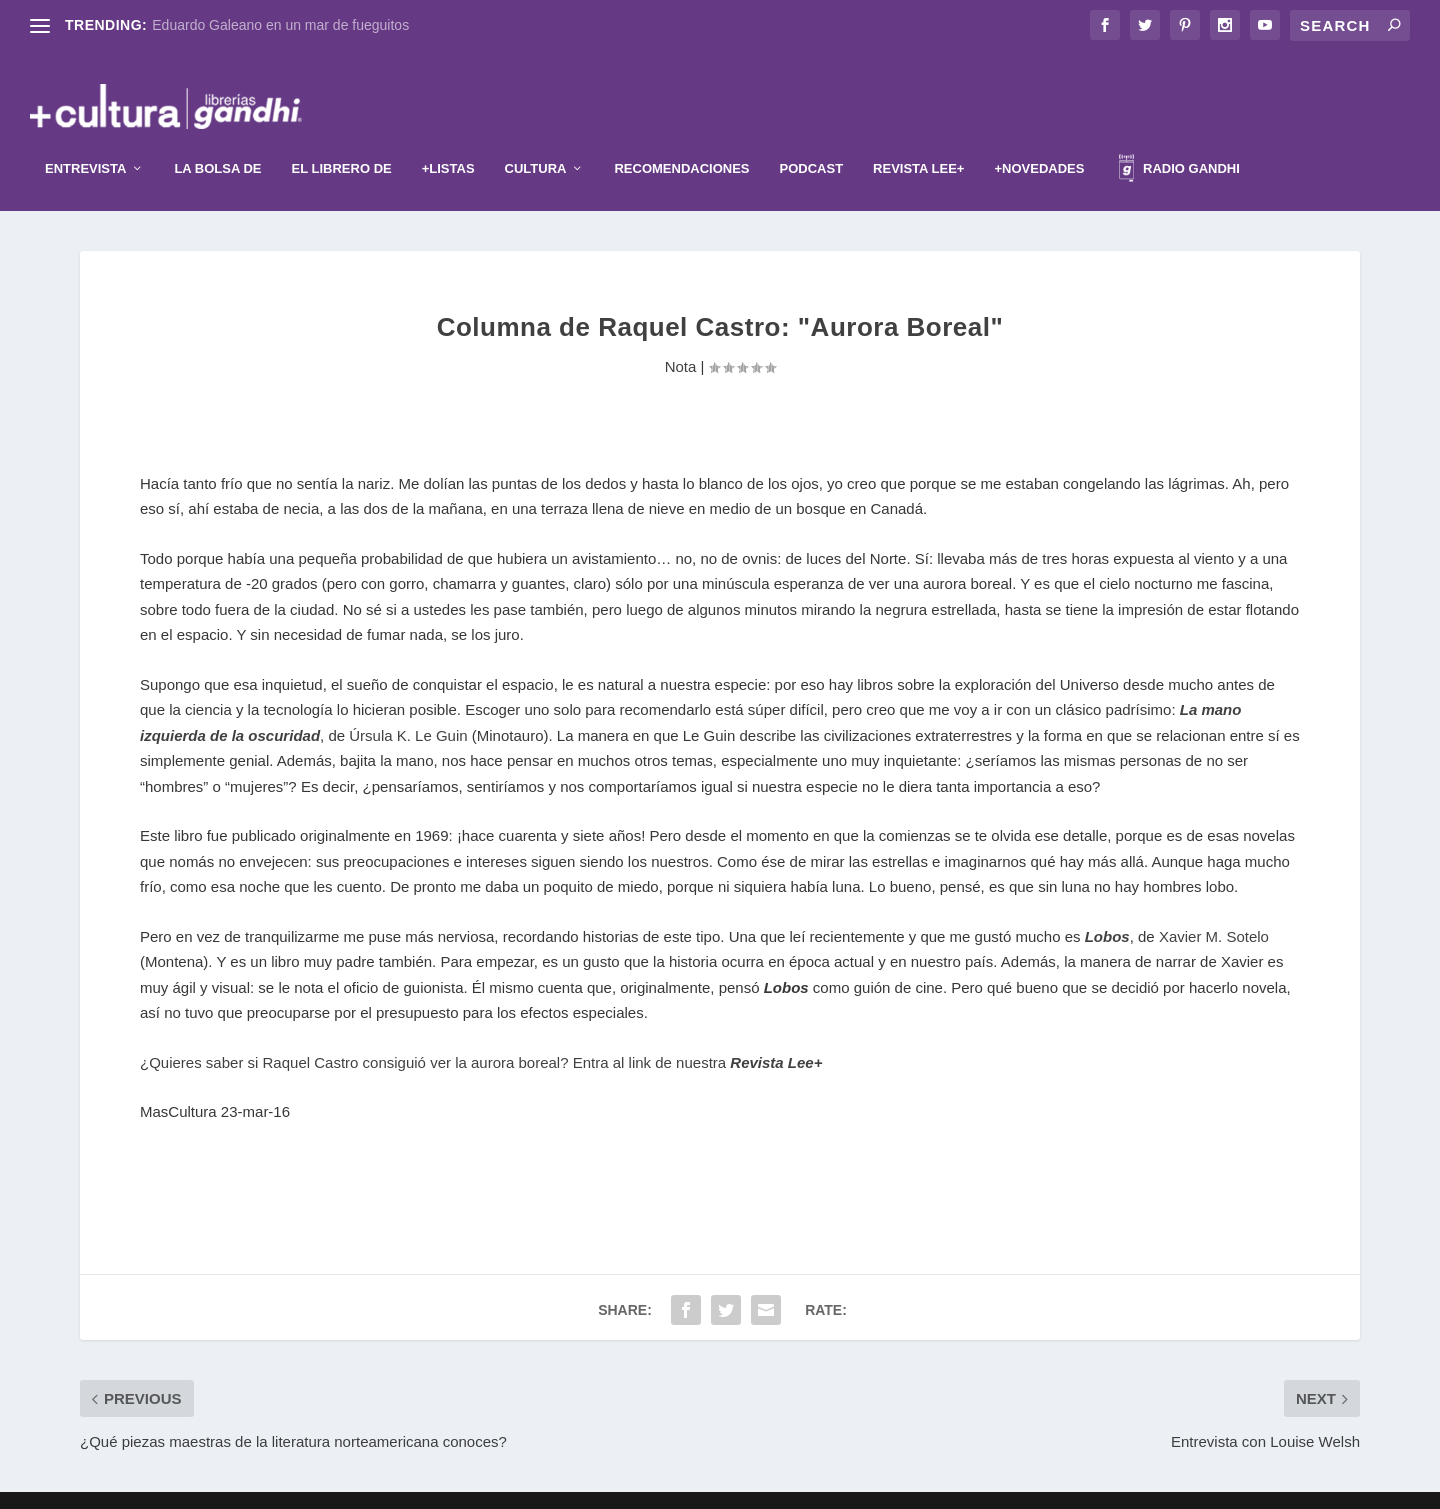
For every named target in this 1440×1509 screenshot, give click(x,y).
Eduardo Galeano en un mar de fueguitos (280, 25)
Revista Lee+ (918, 138)
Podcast (812, 138)
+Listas (448, 138)
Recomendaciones (681, 138)
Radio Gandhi (1179, 141)
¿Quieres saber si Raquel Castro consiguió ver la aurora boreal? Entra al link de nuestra (481, 1032)
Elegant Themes (687, 1486)
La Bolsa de (217, 138)
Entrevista (85, 138)
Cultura (536, 138)
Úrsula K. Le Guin (408, 705)
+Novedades (1039, 138)
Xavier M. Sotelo (1214, 906)
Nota (681, 336)
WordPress (842, 1486)
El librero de (342, 138)
